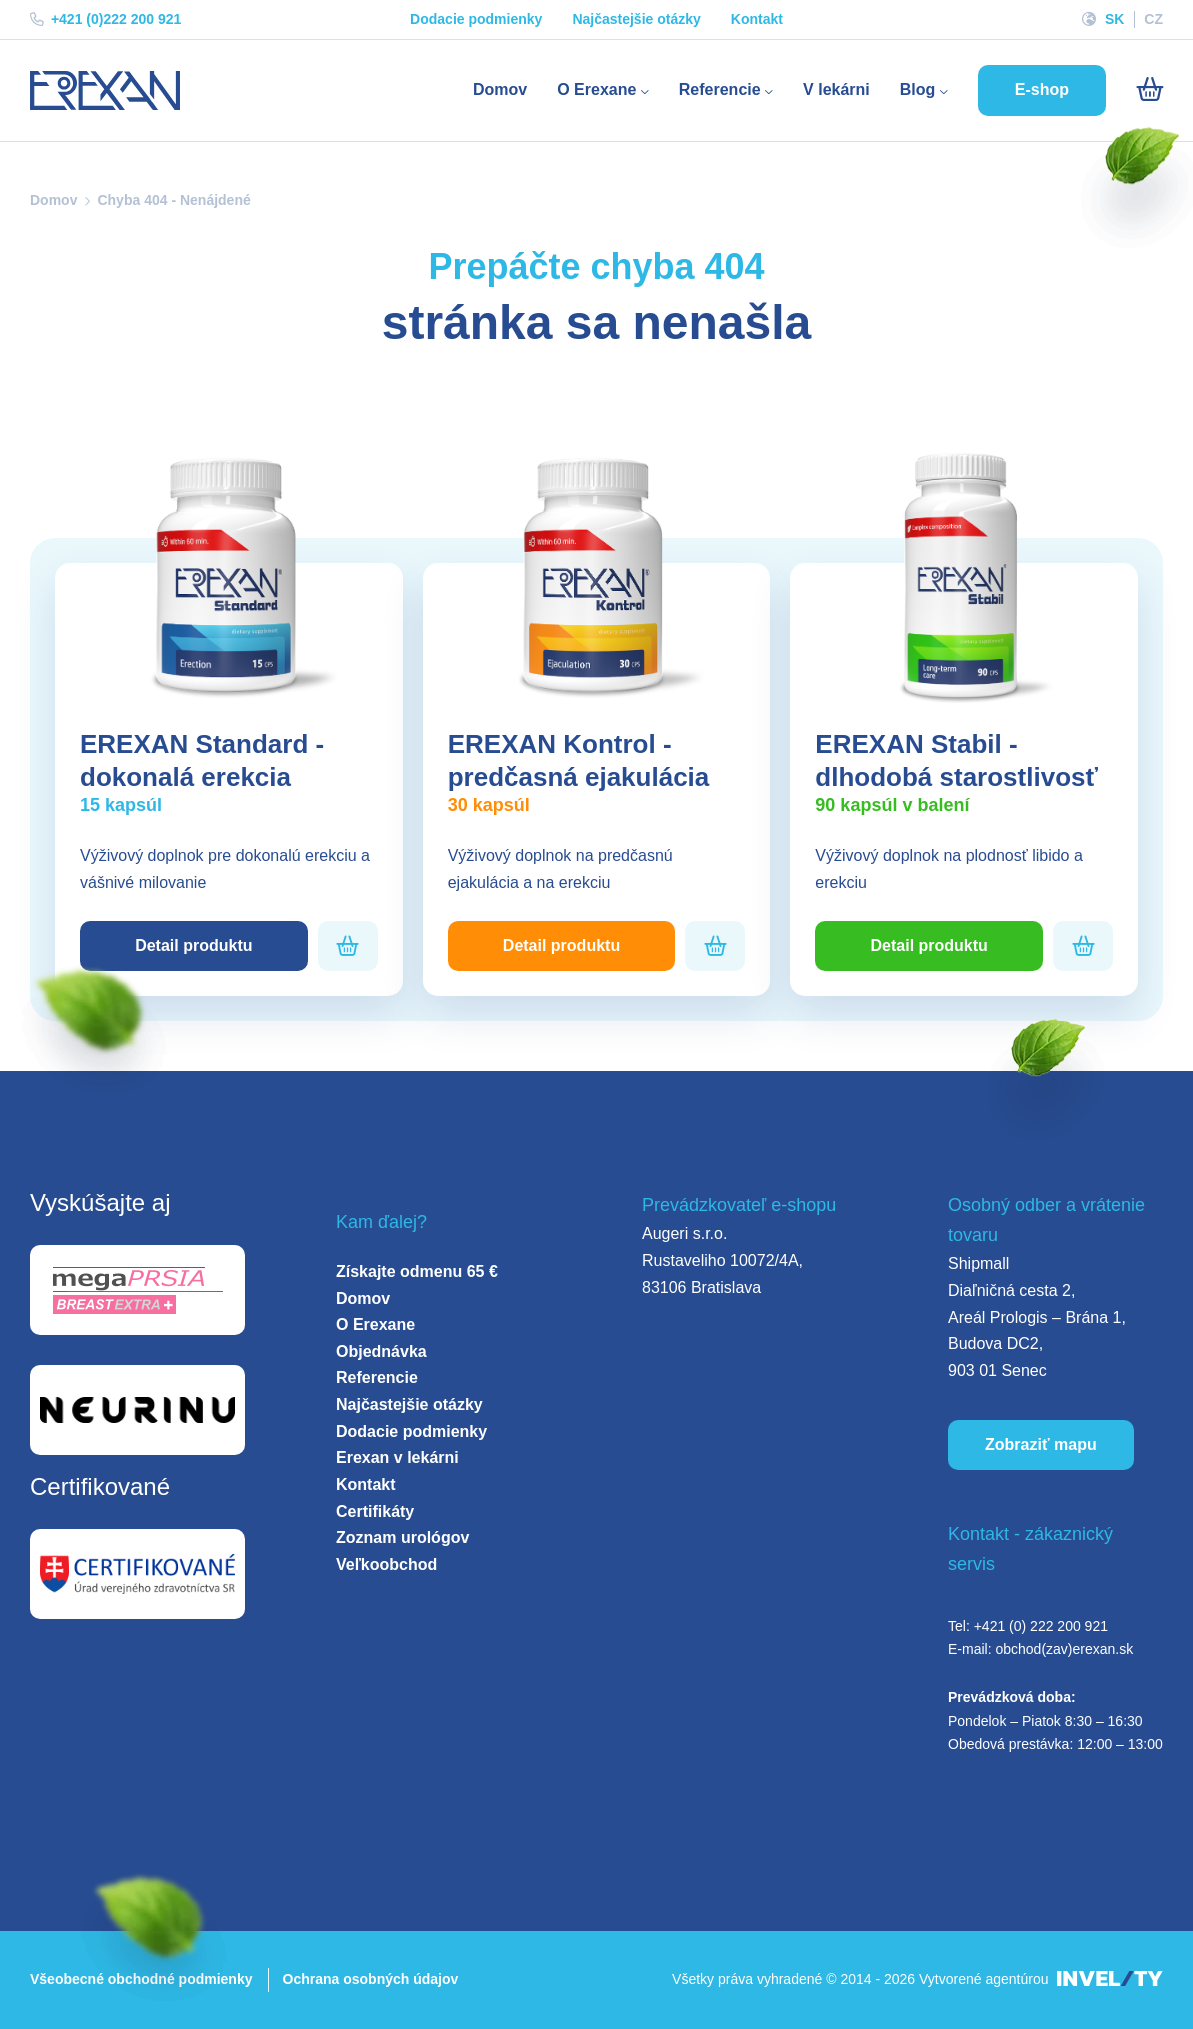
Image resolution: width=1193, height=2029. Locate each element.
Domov (500, 89)
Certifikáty (375, 1511)
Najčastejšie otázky (636, 19)
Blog (924, 89)
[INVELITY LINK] (1110, 1979)
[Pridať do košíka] (347, 946)
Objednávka (381, 1351)
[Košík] (1149, 90)
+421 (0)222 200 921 (105, 19)
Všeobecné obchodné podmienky (141, 1979)
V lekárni (836, 89)
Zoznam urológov (402, 1537)
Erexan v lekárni (397, 1457)
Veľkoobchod (386, 1564)
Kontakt (757, 19)
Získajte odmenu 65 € (417, 1271)
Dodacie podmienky (476, 19)
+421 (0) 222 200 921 (1041, 1626)
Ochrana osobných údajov (371, 1979)
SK (1114, 19)
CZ (1153, 19)
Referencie (726, 89)
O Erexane (603, 89)
